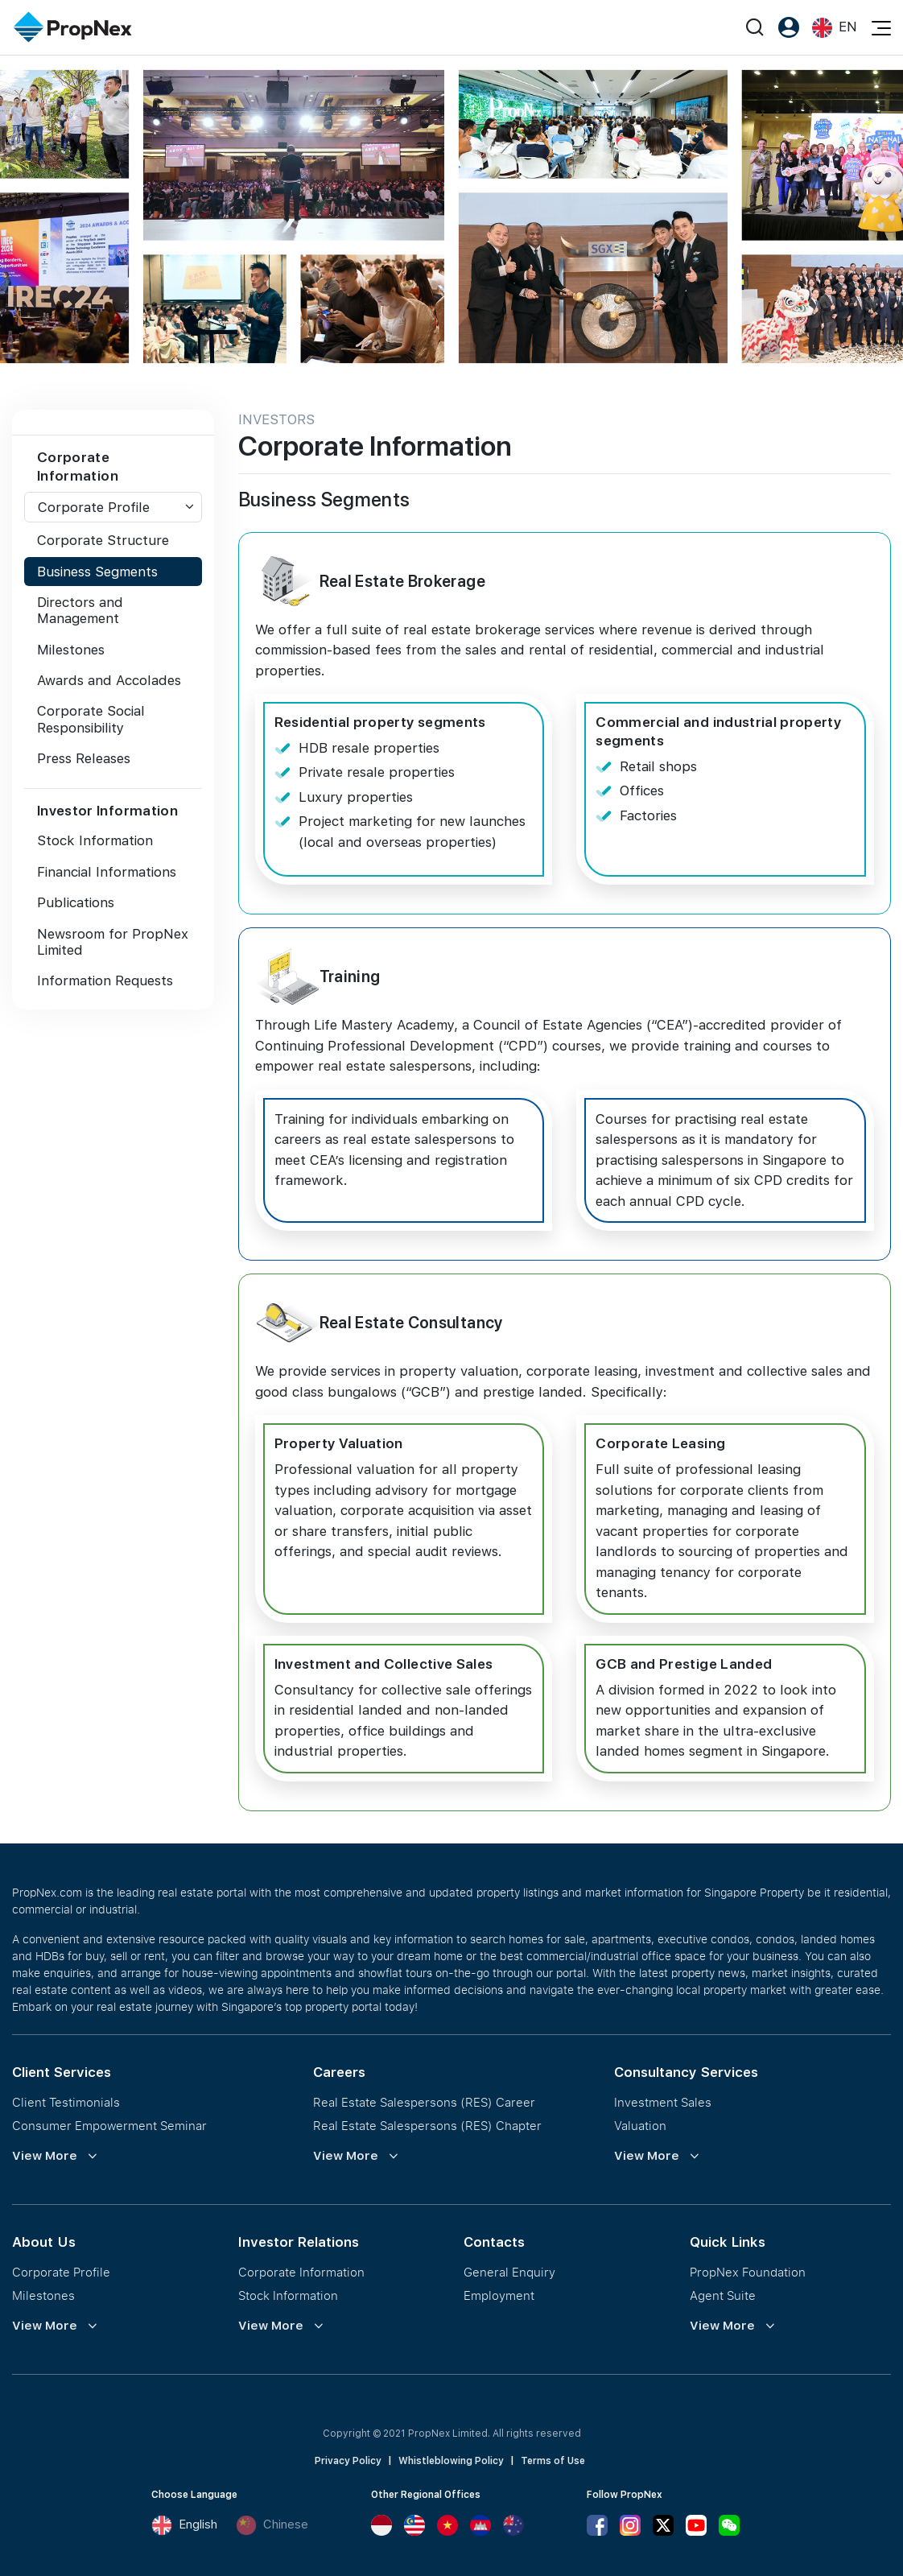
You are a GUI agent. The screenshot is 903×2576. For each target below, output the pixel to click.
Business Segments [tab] (97, 572)
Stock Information (95, 840)
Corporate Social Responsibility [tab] (91, 719)
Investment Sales (662, 2102)
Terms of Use (553, 2461)
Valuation (640, 2125)
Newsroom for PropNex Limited (112, 942)
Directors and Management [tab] (80, 610)
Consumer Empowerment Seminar (109, 2125)
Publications (75, 902)
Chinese (272, 2525)
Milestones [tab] (71, 650)
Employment (499, 2295)
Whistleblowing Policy (451, 2461)
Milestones (43, 2295)
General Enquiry (509, 2272)
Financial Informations (106, 872)
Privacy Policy (348, 2461)
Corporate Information (301, 2272)
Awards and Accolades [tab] (109, 680)
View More (44, 2156)
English (184, 2525)
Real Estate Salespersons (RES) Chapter (427, 2125)
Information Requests (105, 980)
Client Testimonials (66, 2102)
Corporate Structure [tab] (103, 540)
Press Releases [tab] (83, 758)
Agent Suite (723, 2295)
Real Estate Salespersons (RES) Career (424, 2102)
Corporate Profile (94, 507)
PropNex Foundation (748, 2272)
